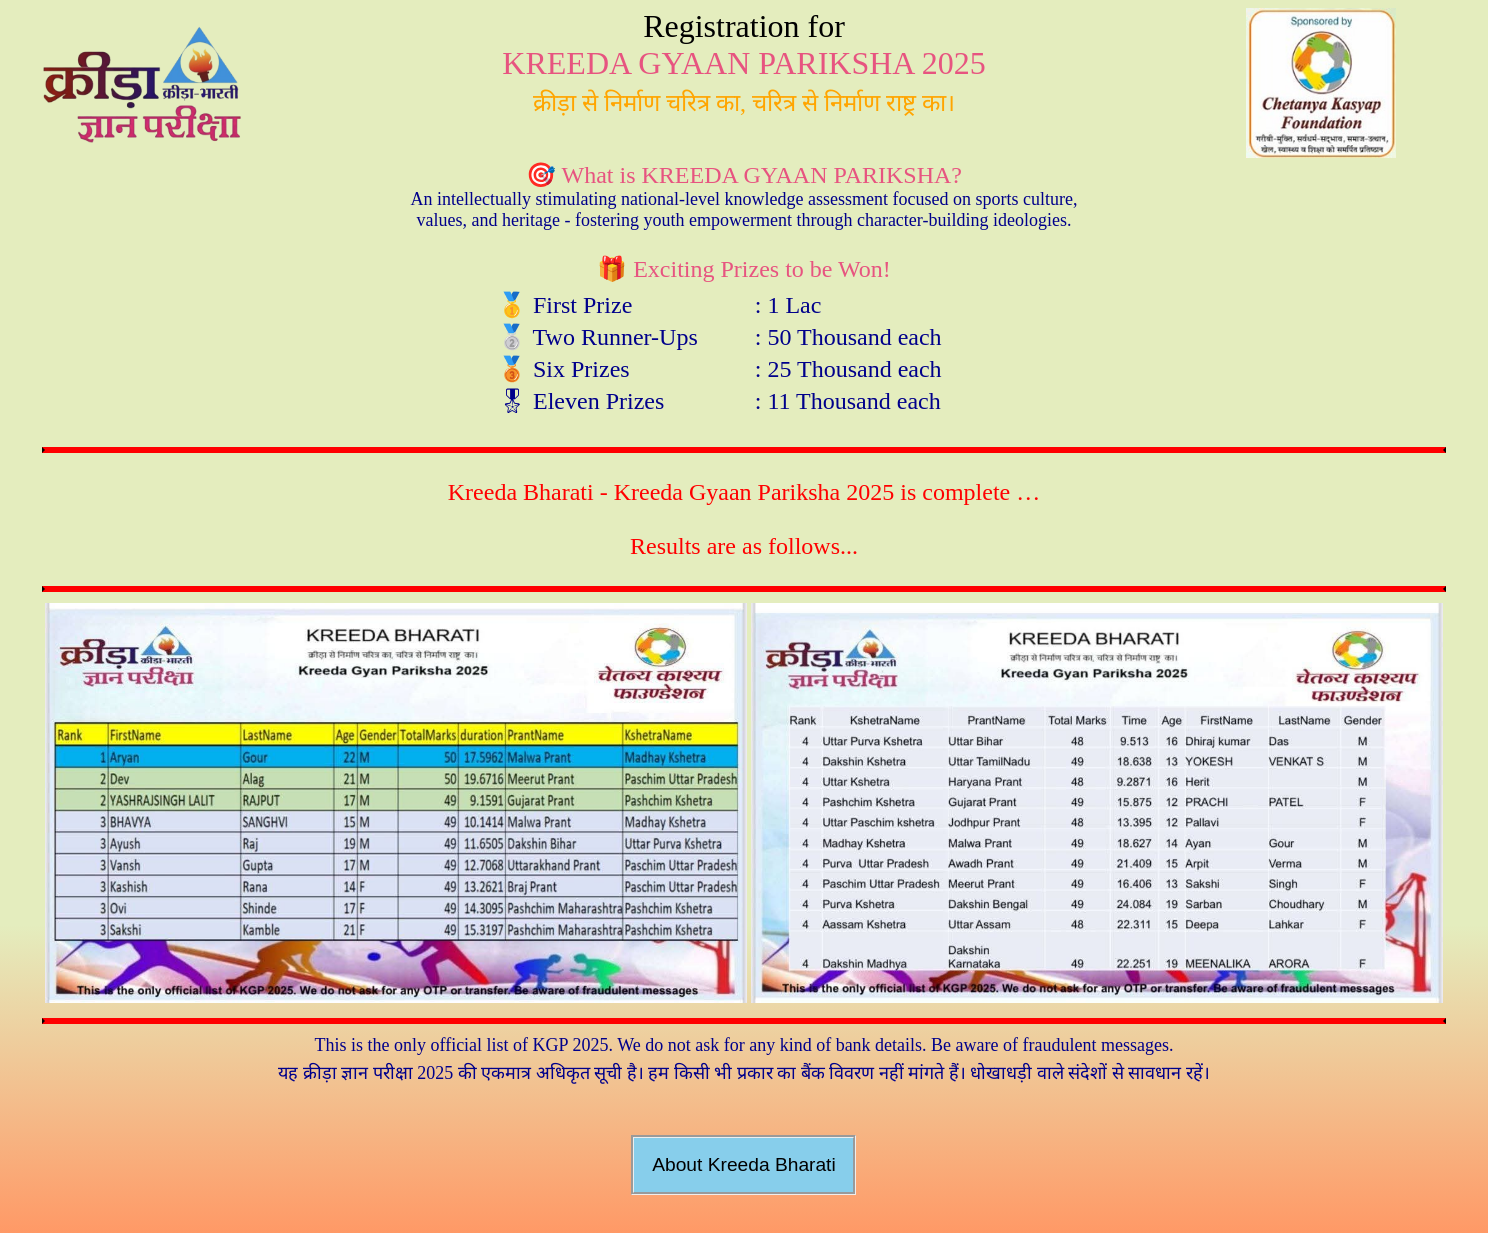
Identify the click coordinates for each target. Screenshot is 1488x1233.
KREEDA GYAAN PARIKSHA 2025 (743, 63)
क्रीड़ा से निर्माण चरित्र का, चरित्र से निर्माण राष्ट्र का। (744, 103)
